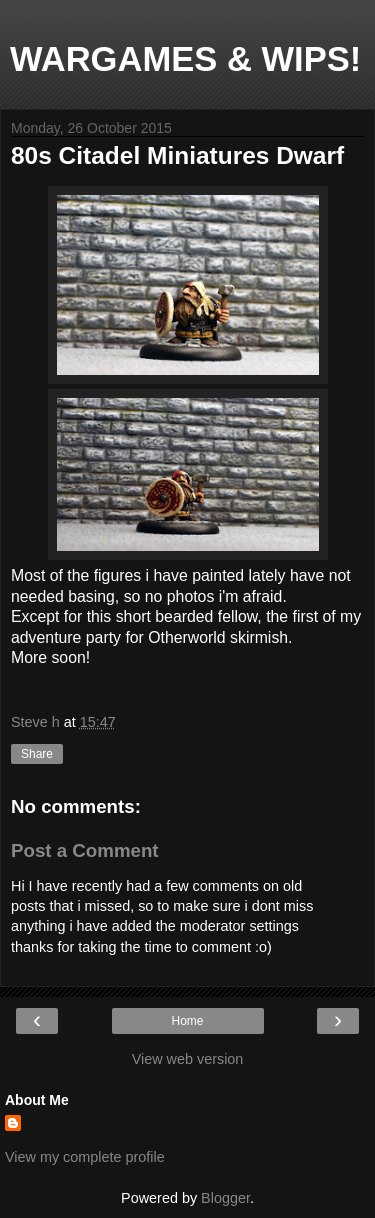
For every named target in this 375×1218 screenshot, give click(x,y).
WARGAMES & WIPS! (185, 59)
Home (187, 1021)
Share (37, 754)
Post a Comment (85, 850)
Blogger (225, 1198)
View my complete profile (85, 1157)
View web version (188, 1059)
